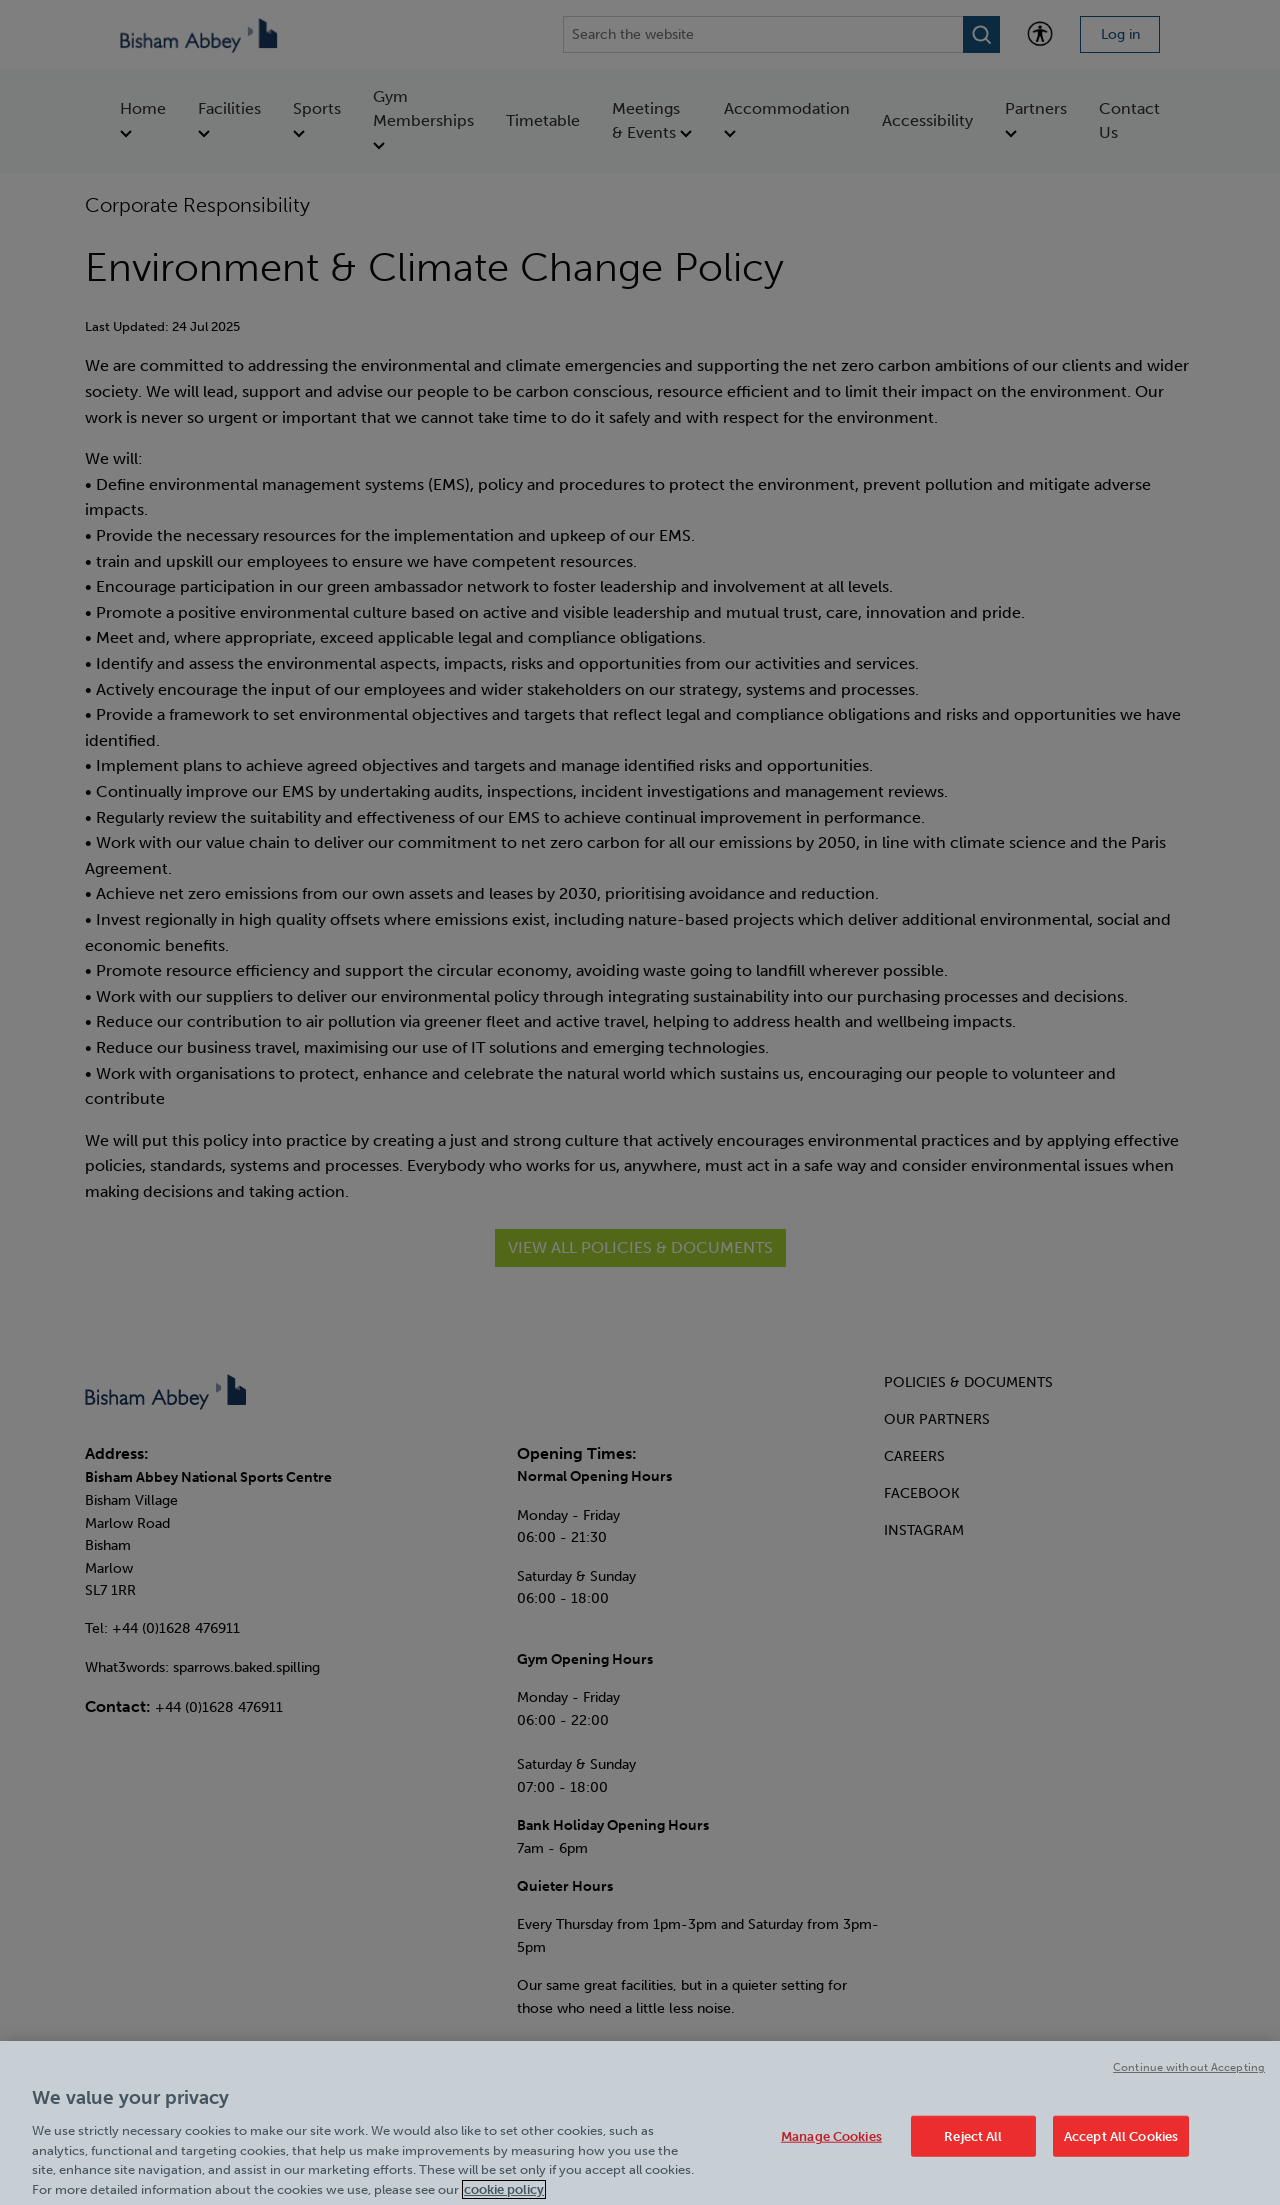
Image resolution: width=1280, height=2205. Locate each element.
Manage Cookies (831, 2147)
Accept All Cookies (1121, 2147)
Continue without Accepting (1189, 2078)
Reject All (973, 2147)
